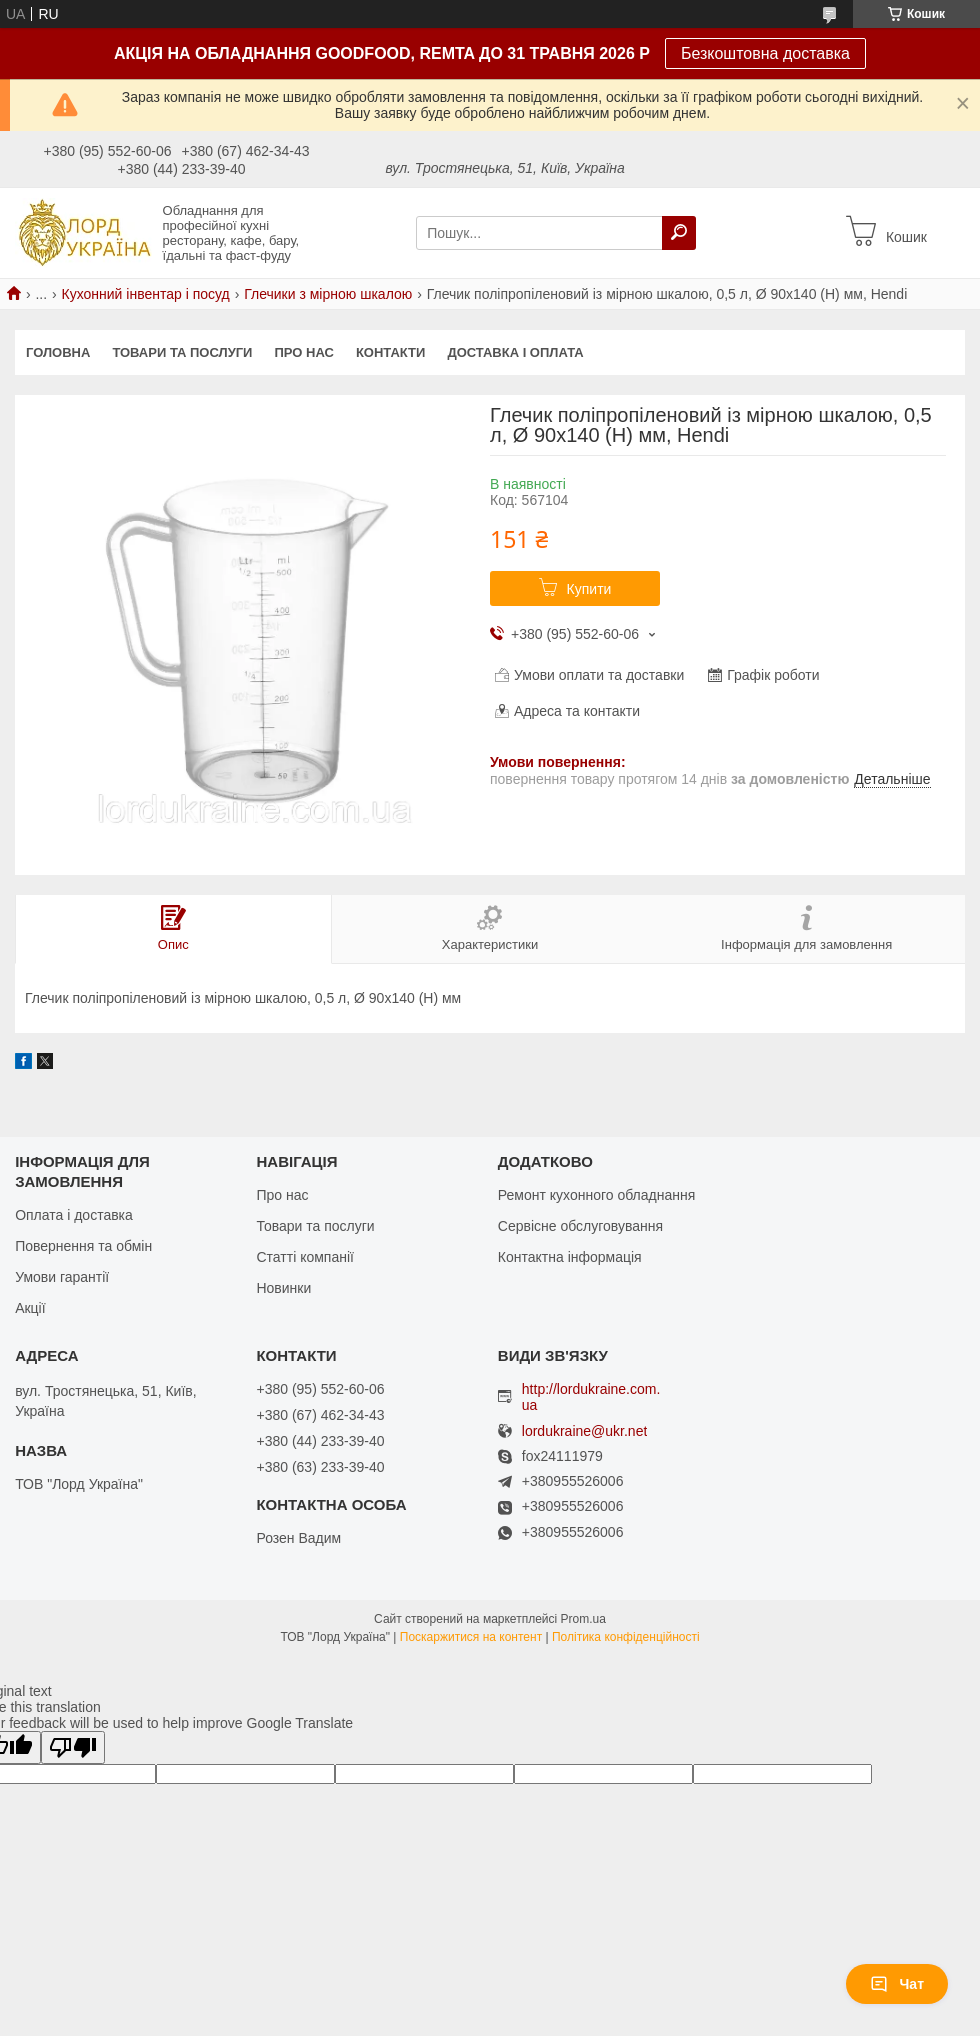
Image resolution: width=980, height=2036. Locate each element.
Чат (897, 1984)
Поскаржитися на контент (471, 1637)
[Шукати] (679, 233)
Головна (58, 352)
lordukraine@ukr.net (585, 1431)
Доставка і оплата (515, 352)
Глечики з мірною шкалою (328, 294)
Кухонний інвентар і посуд (146, 294)
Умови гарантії (62, 1277)
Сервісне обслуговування (580, 1226)
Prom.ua (583, 1619)
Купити (589, 589)
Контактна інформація (570, 1257)
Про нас (303, 352)
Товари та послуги (182, 352)
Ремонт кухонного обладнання (596, 1195)
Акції (30, 1308)
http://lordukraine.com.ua (591, 1397)
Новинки (283, 1288)
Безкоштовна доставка (765, 53)
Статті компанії (304, 1257)
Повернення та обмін (83, 1246)
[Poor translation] (73, 1747)
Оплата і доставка (74, 1215)
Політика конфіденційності (626, 1637)
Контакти (391, 352)
